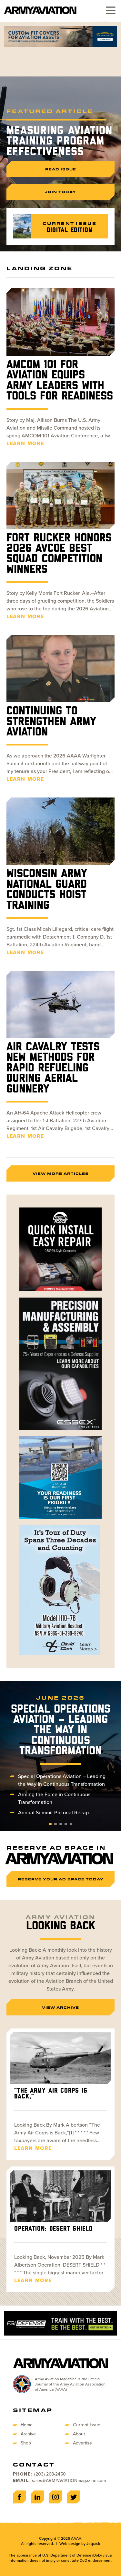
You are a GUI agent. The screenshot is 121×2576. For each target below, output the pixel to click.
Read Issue (60, 169)
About (79, 2434)
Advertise (82, 2443)
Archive (28, 2434)
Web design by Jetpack (79, 2544)
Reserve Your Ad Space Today (61, 1879)
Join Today (60, 192)
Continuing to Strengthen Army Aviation (51, 721)
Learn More (25, 443)
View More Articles (61, 1173)
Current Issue (86, 2424)
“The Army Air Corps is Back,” (50, 2093)
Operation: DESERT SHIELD (53, 2229)
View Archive (60, 2007)
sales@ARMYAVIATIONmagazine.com (69, 2480)
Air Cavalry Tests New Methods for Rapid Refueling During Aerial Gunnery (53, 1068)
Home (27, 2424)
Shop (26, 2443)
